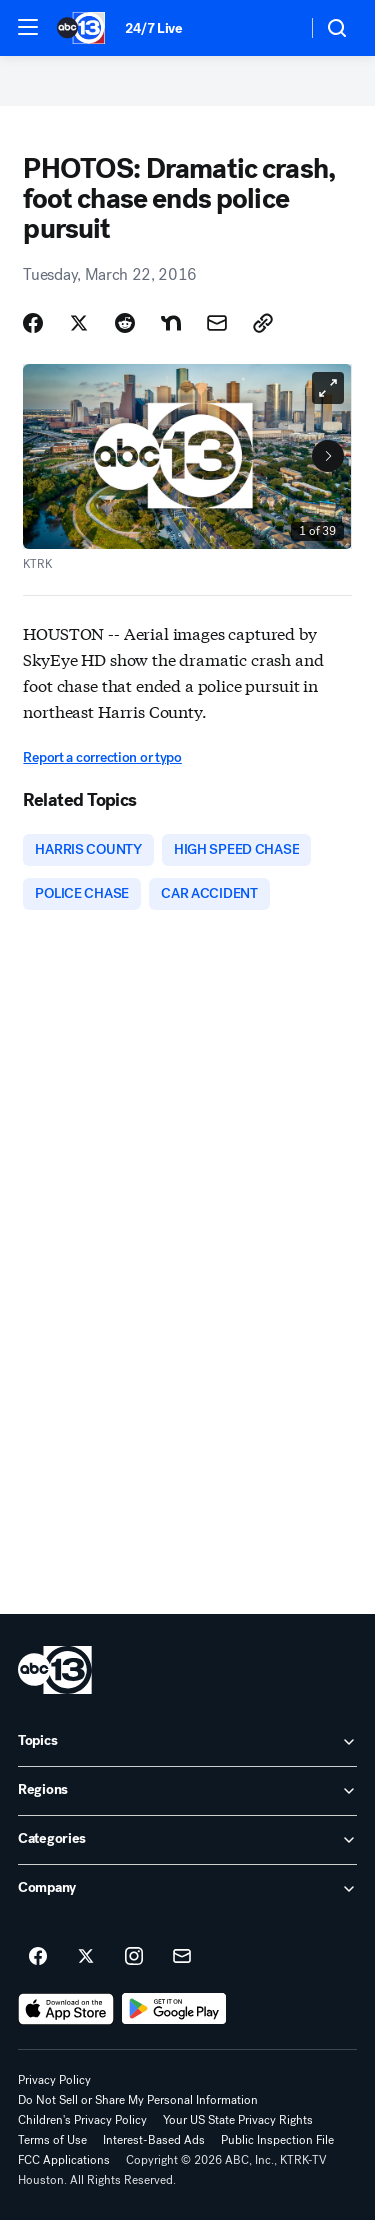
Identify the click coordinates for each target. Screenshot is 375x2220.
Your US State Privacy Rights (238, 2120)
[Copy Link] (263, 323)
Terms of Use (52, 2140)
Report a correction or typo (102, 757)
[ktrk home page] (55, 1670)
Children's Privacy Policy (82, 2120)
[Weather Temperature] (275, 28)
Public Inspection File (277, 2140)
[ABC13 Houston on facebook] (38, 1957)
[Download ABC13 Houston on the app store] (66, 2009)
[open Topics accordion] (187, 1742)
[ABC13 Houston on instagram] (134, 1957)
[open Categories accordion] (187, 1840)
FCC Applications (64, 2160)
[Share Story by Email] (217, 323)
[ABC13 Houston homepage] (81, 28)
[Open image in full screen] (328, 388)
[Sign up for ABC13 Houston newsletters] (182, 1957)
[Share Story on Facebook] (33, 323)
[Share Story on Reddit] (125, 323)
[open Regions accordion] (187, 1791)
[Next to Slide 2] (328, 456)
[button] (28, 27)
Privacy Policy (54, 2080)
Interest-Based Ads (154, 2140)
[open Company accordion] (187, 1889)
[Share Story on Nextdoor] (171, 323)
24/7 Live (153, 28)
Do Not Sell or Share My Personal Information (138, 2100)
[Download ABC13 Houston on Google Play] (174, 2009)
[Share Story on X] (79, 323)
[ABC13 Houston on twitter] (86, 1957)
